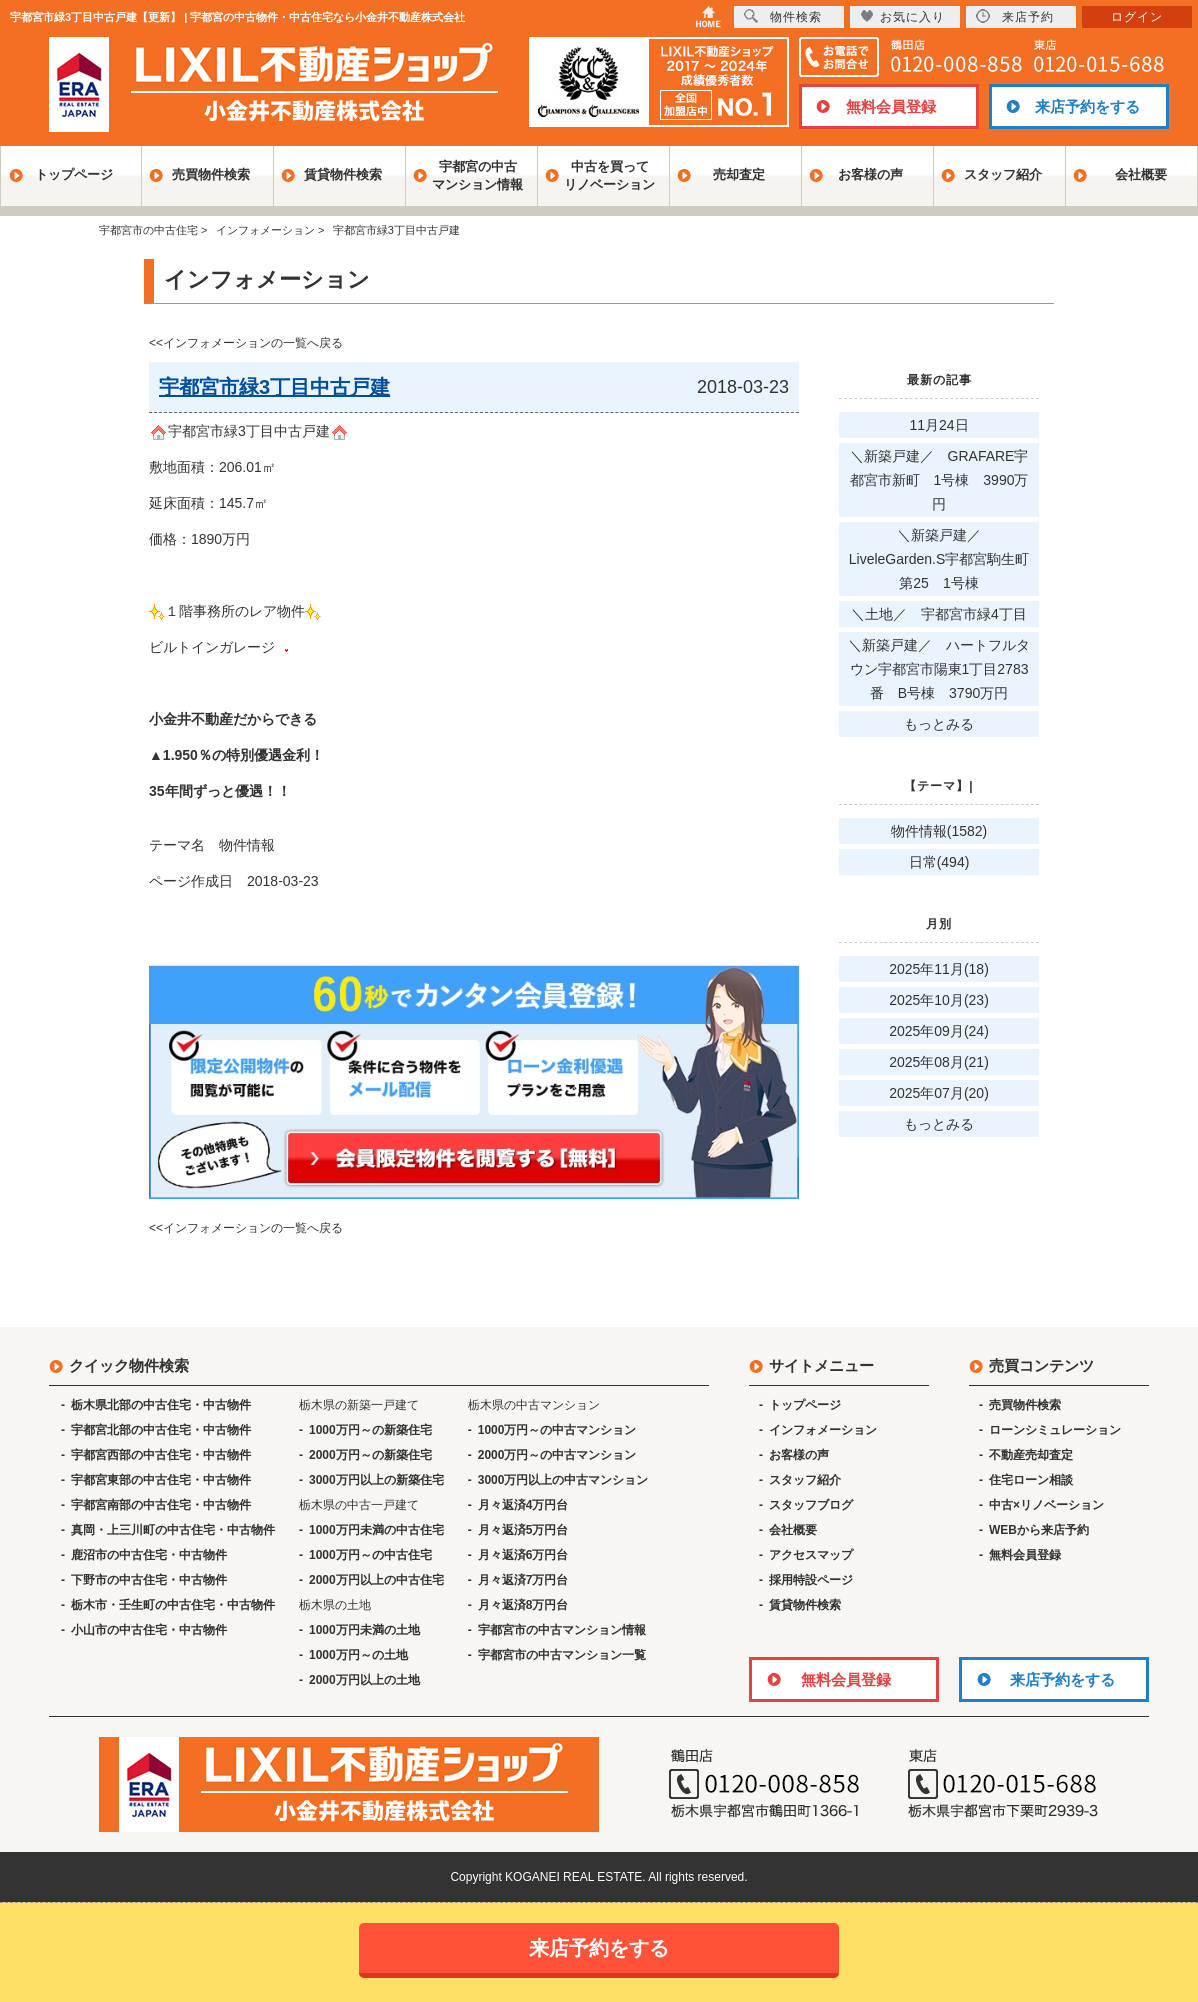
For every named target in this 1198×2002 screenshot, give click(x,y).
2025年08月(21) (939, 1062)
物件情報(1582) (939, 831)
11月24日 (938, 425)
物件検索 (783, 16)
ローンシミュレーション (1055, 1430)
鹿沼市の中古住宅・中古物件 (149, 1555)
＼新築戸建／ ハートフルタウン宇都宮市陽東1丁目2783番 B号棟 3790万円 (939, 669)
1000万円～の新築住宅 (370, 1430)
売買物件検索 (211, 174)
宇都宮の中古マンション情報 (477, 175)
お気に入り (902, 16)
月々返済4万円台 (523, 1505)
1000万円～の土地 (358, 1655)
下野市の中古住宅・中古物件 (149, 1580)
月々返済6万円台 (523, 1555)
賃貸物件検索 (343, 174)
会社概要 (1141, 174)
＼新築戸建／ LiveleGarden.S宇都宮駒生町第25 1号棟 (939, 559)
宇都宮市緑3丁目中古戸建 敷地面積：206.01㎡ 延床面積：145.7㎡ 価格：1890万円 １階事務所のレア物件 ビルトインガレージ (249, 611)
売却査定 (739, 174)
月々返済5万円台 (523, 1530)
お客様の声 (870, 174)
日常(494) (939, 862)
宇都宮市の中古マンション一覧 (562, 1655)
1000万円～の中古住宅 (370, 1555)
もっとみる (939, 724)
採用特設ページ (811, 1580)
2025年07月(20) (939, 1093)
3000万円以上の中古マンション (563, 1480)
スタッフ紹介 (1003, 174)
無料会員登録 (891, 106)
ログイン (1137, 17)
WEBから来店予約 (1039, 1530)
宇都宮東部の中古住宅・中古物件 (161, 1480)
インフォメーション (823, 1430)
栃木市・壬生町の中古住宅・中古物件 (173, 1605)
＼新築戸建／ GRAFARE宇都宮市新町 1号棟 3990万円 (939, 480)
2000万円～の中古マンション (557, 1455)
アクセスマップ (811, 1555)
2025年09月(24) (939, 1031)
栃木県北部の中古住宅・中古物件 (161, 1405)
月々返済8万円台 (523, 1605)
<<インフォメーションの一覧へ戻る (246, 343)
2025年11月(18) (939, 969)
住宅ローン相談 (1031, 1480)
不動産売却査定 (1031, 1455)
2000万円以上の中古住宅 (376, 1580)
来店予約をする (1087, 106)
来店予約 (1015, 16)
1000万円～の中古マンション (557, 1430)
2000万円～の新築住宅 (370, 1455)
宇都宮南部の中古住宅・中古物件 (161, 1505)
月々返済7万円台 (523, 1580)
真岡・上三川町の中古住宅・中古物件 (173, 1530)
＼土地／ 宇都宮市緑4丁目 (939, 614)
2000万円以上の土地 (364, 1680)
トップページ (74, 174)
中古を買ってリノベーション (609, 175)
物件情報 (247, 845)
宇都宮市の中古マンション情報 (562, 1630)
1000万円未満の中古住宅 (376, 1530)
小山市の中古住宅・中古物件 (149, 1630)
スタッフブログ (811, 1505)
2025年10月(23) (939, 1000)
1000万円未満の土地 (364, 1630)
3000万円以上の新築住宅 (376, 1480)
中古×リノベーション (1046, 1505)
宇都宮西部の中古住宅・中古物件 (161, 1455)
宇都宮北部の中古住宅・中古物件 (161, 1430)
